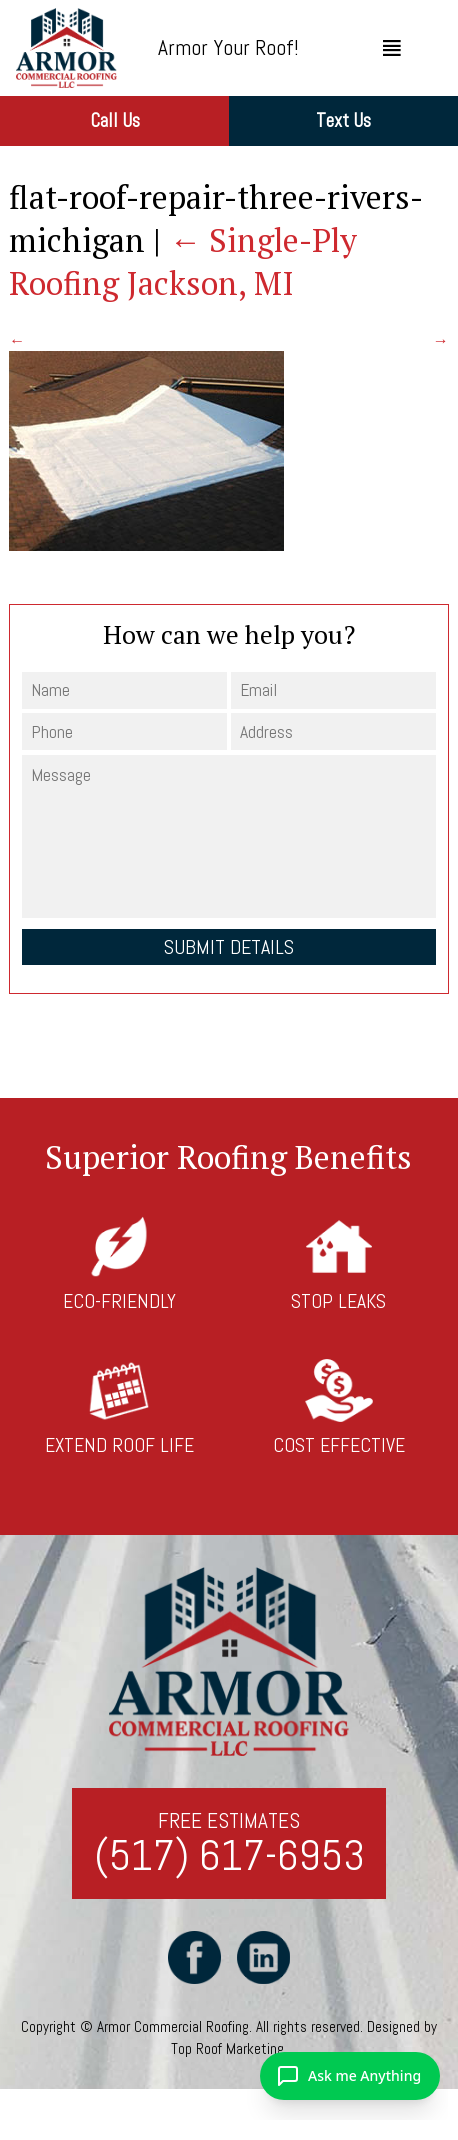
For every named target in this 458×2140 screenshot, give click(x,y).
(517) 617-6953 (229, 1856)
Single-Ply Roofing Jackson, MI (183, 261)
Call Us (115, 120)
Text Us (343, 120)
